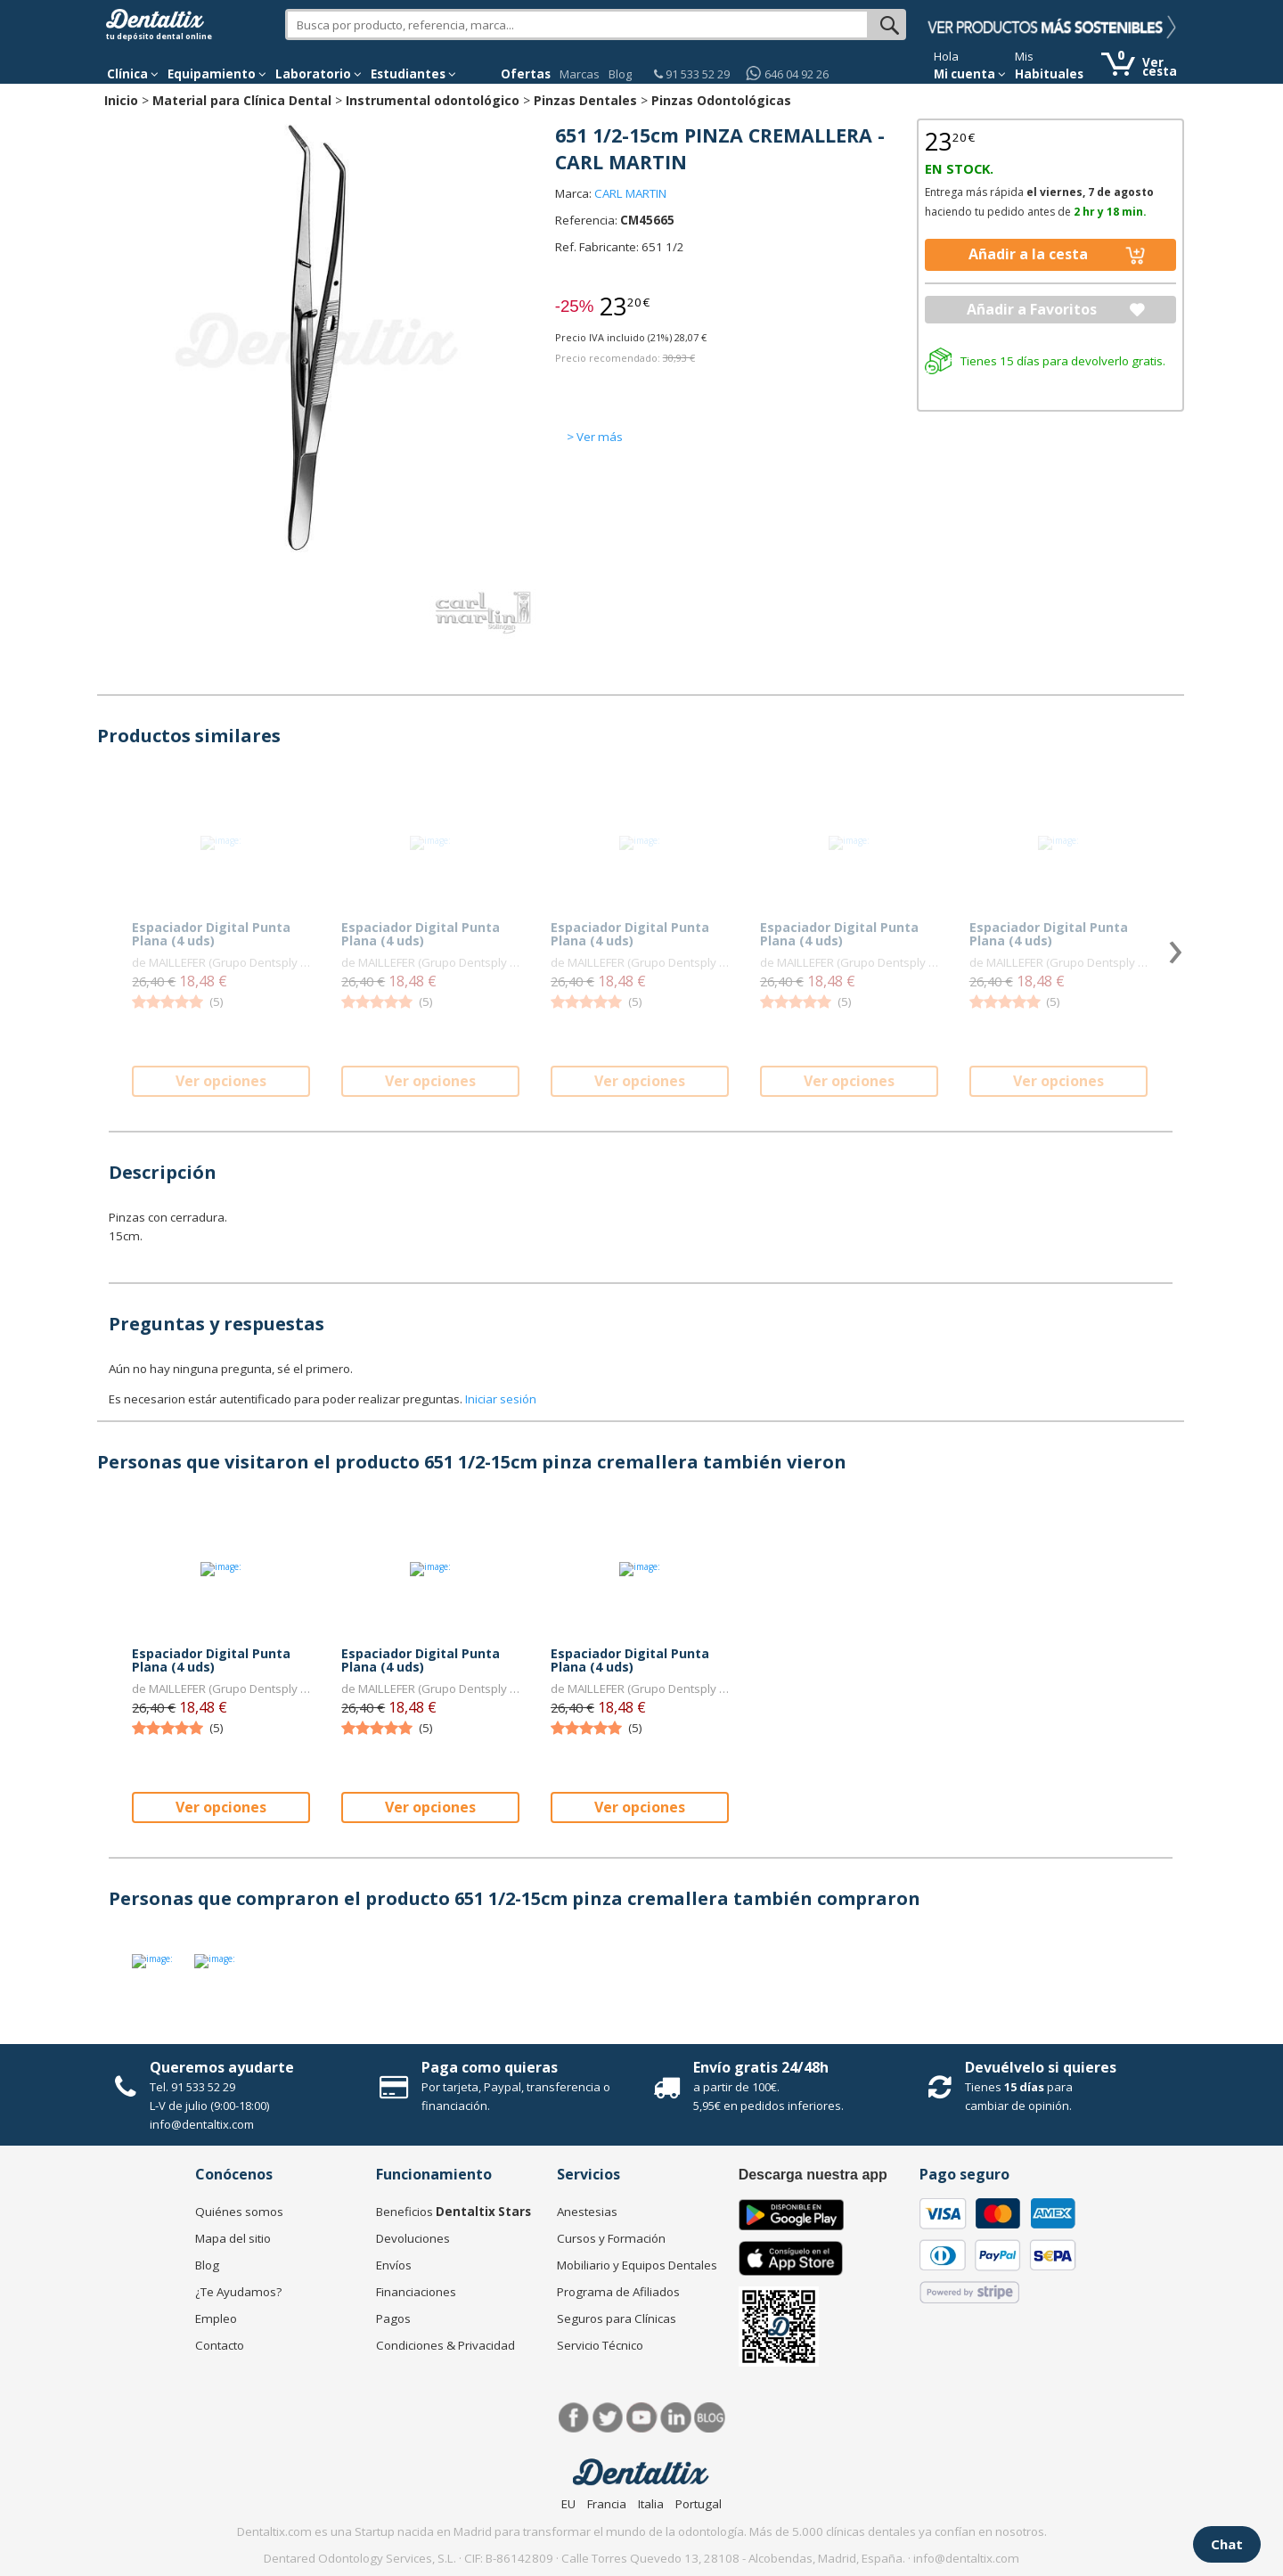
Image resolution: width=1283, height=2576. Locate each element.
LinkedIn (675, 2417)
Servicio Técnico (600, 2345)
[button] (133, 74)
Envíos (394, 2265)
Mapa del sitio (233, 2238)
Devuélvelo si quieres (1040, 2067)
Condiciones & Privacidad (445, 2345)
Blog (620, 74)
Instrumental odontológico (432, 100)
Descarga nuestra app (813, 2174)
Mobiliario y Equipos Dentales (637, 2265)
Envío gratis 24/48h (761, 2067)
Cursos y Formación (611, 2238)
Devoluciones (413, 2238)
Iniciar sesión (500, 1399)
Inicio (121, 100)
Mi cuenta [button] (970, 74)
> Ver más (595, 437)
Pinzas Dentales (585, 100)
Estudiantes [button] (413, 74)
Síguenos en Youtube (642, 2417)
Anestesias (587, 2212)
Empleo (216, 2318)
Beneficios (453, 2212)
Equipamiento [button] (217, 74)
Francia (606, 2504)
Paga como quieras (489, 2067)
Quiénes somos (239, 2212)
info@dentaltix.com (202, 2124)
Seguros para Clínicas (616, 2318)
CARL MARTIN (630, 193)
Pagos (393, 2318)
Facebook (574, 2417)
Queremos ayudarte (222, 2067)
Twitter (608, 2417)
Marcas (580, 74)
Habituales (1049, 74)
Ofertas (526, 74)
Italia (651, 2504)
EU (568, 2504)
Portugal (698, 2504)
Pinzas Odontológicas (721, 100)
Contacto (219, 2345)
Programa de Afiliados (618, 2292)
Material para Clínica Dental (241, 100)
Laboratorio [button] (318, 74)
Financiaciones (416, 2292)
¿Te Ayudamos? (238, 2292)
